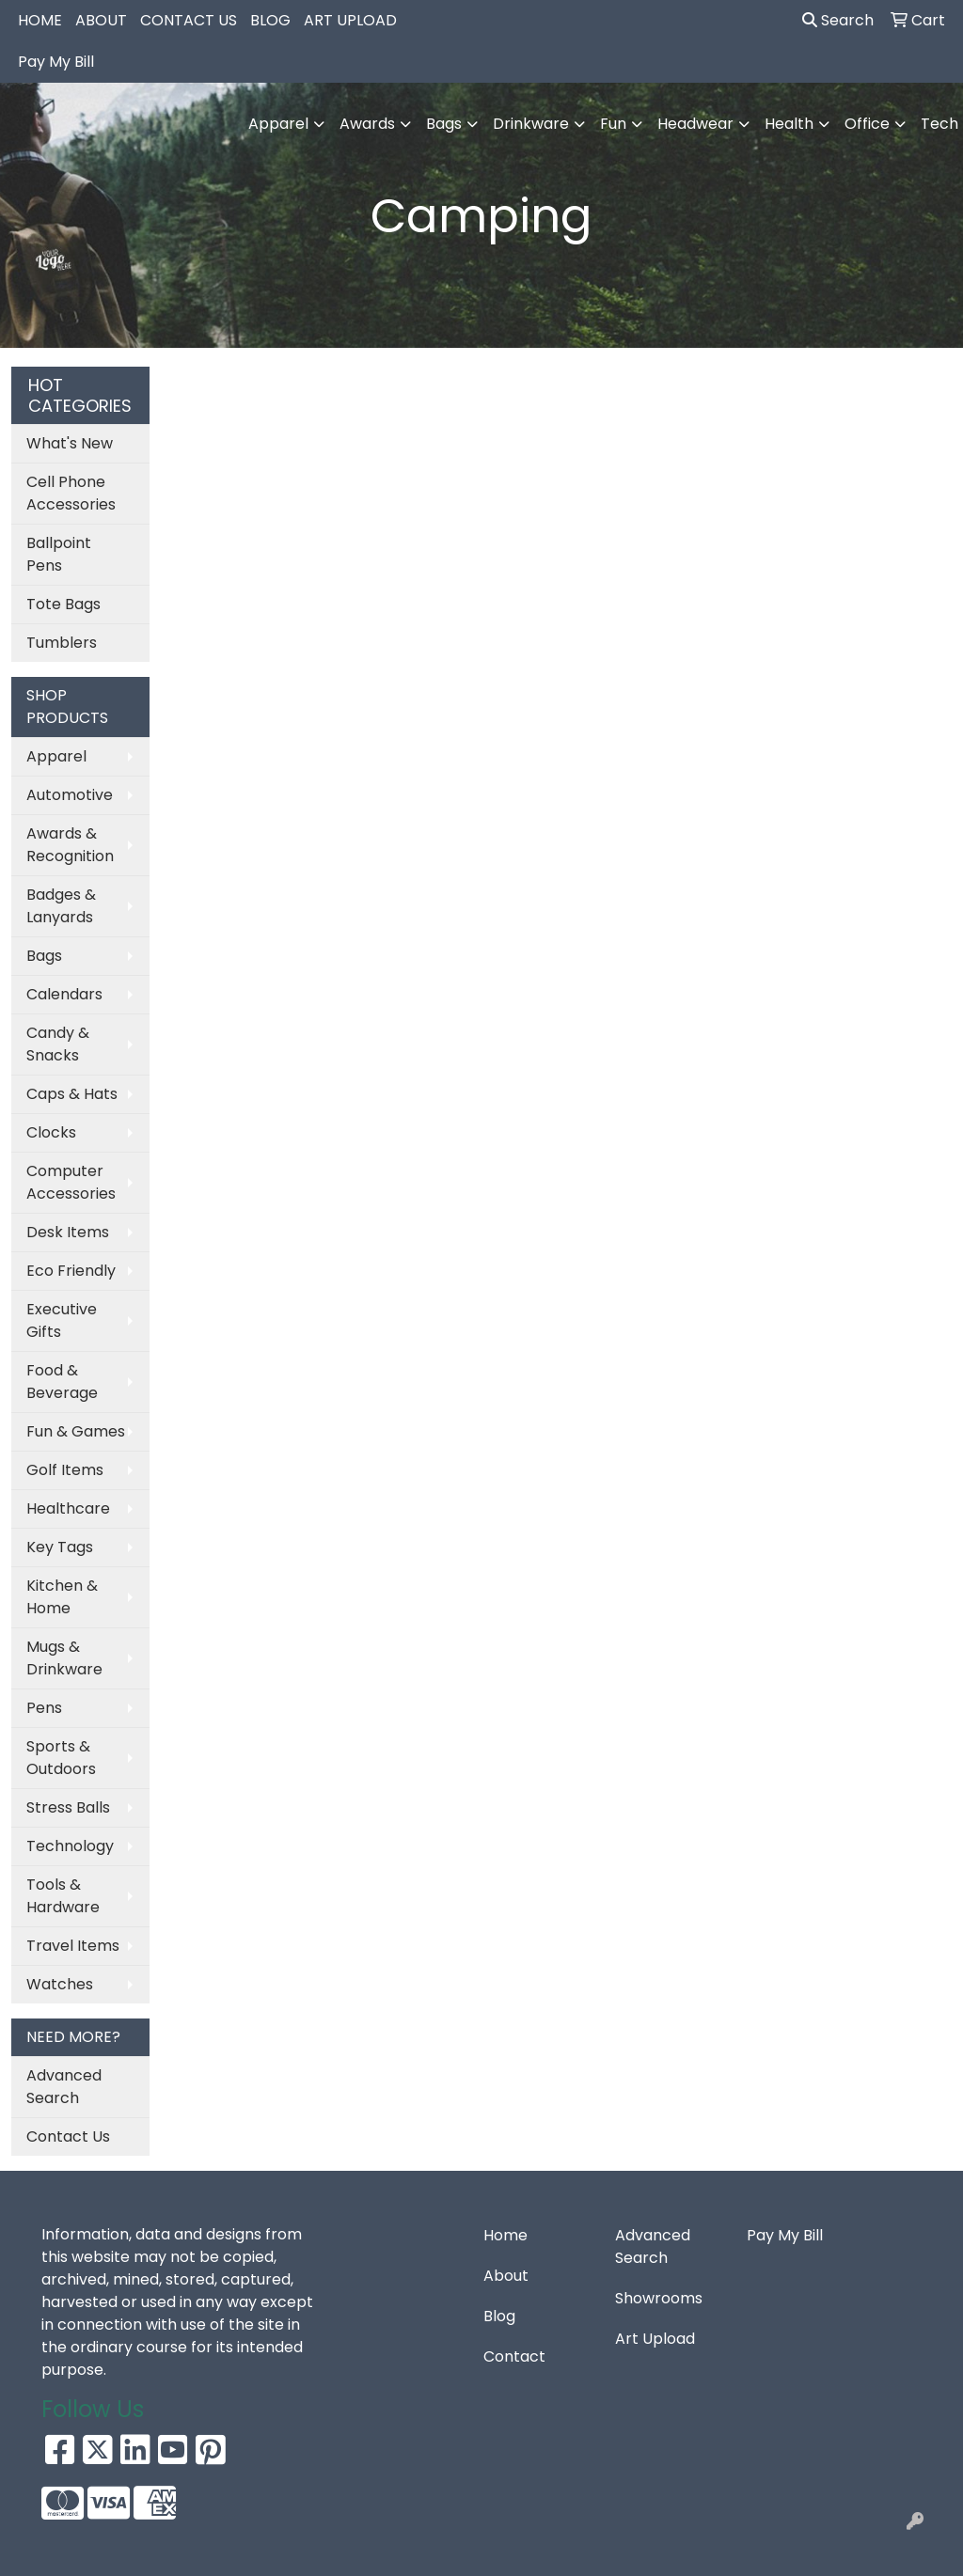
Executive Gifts (61, 1320)
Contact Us (68, 2136)
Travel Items (72, 1945)
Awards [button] (367, 123)
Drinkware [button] (531, 123)
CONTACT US (188, 20)
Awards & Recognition (70, 845)
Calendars (64, 994)
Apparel (56, 756)
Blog (499, 2316)
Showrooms (659, 2298)
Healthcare (68, 1508)
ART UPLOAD (350, 20)
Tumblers (61, 642)
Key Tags (59, 1547)
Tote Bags (63, 604)
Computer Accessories (71, 1182)
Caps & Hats (72, 1094)
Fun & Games (75, 1431)
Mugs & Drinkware (64, 1658)
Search (838, 20)
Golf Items (64, 1470)
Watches (59, 1984)
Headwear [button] (695, 123)
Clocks (51, 1132)
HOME (40, 20)
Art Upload (655, 2338)
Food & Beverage (62, 1381)
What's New (69, 443)
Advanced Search (64, 2087)
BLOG (270, 20)
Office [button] (867, 123)
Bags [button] (444, 123)
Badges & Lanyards (61, 906)
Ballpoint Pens (58, 554)
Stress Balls (68, 1807)
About (506, 2275)
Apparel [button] (278, 123)
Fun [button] (613, 123)
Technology (70, 1846)
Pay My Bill (56, 61)
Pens (44, 1708)
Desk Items (67, 1232)
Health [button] (789, 123)
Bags (44, 955)
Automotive (69, 795)
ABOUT (101, 20)
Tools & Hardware (63, 1896)
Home (505, 2235)
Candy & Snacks (57, 1044)
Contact (514, 2356)
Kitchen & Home (62, 1597)
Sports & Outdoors (61, 1758)
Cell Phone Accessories (71, 493)
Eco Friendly (71, 1270)
